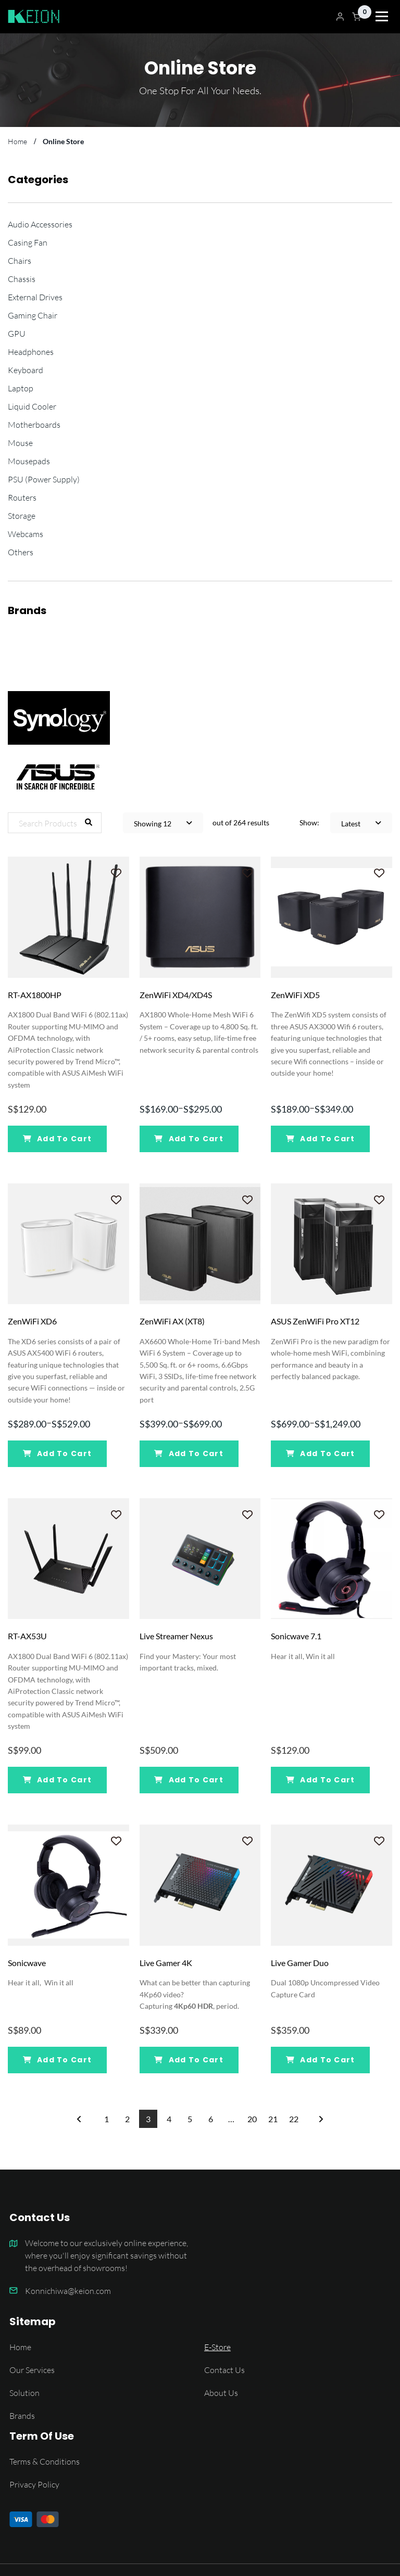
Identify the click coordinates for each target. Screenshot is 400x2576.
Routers (22, 497)
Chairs (19, 260)
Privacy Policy (34, 2484)
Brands (22, 2415)
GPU (17, 333)
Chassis (21, 279)
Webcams (25, 534)
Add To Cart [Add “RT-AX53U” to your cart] (57, 1780)
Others (20, 552)
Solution (24, 2393)
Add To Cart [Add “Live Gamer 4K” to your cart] (188, 2060)
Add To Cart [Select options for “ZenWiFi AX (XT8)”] (188, 1453)
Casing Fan (27, 242)
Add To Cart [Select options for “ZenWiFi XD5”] (320, 1138)
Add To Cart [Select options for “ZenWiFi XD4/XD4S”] (188, 1138)
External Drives (35, 297)
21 (273, 2119)
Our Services (32, 2370)
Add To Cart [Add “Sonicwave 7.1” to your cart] (320, 1780)
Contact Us (224, 2370)
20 (252, 2119)
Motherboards (34, 424)
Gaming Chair (32, 315)
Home (20, 2347)
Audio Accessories (40, 224)
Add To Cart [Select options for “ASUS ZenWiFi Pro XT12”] (320, 1453)
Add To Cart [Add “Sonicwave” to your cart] (57, 2060)
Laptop (20, 388)
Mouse (20, 443)
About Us (221, 2393)
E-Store (217, 2347)
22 (293, 2119)
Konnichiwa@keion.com (68, 2291)
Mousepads (29, 461)
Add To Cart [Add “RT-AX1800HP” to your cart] (57, 1138)
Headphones (31, 351)
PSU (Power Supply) (44, 479)
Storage (21, 515)
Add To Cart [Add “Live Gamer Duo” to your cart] (320, 2060)
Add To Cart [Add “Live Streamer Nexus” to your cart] (188, 1780)
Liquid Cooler (32, 406)
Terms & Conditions (44, 2461)
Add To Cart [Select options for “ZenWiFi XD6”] (57, 1453)
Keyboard (25, 370)
